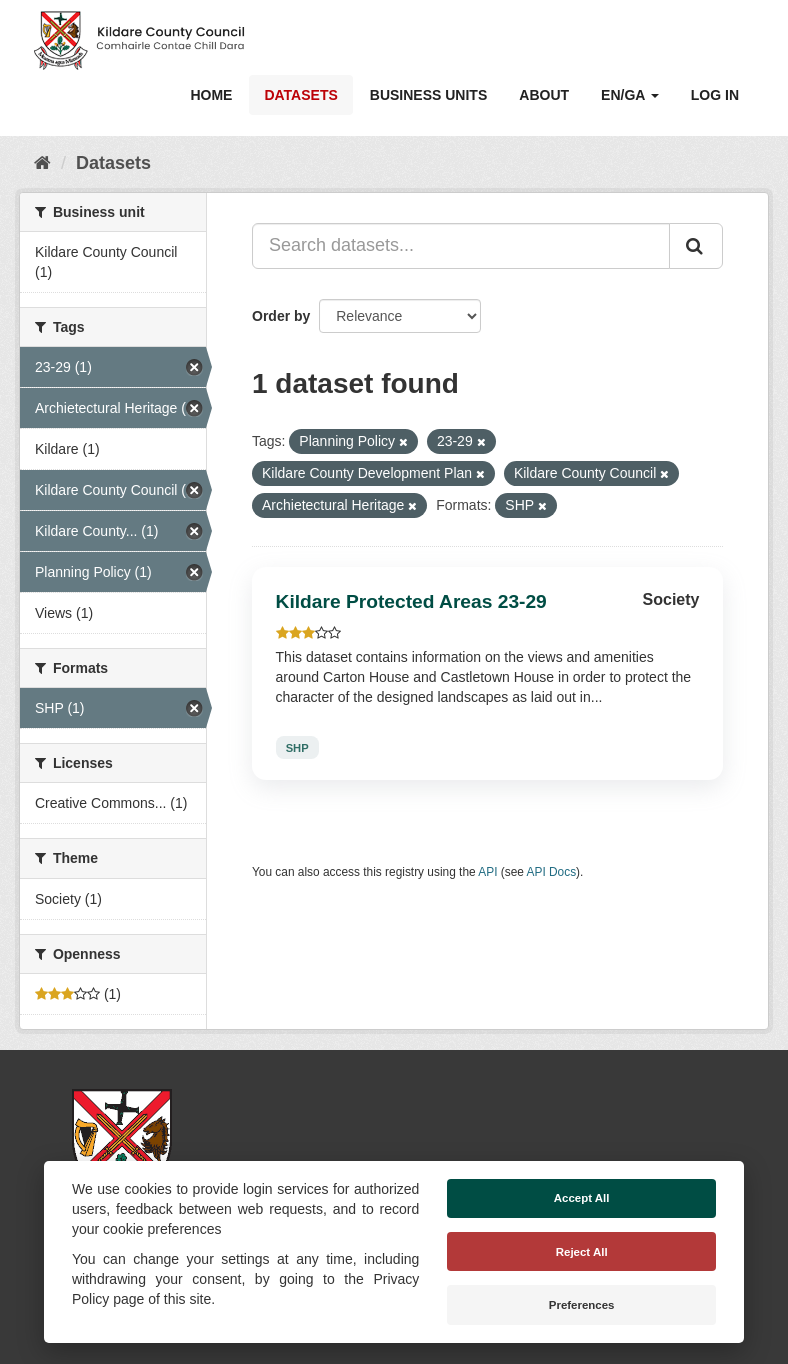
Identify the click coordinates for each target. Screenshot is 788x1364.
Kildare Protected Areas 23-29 (411, 601)
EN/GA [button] (630, 95)
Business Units (428, 95)
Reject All (582, 1252)
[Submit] (696, 246)
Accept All (582, 1198)
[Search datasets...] (461, 246)
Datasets (300, 95)
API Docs (552, 872)
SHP (297, 747)
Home (211, 95)
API (487, 872)
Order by (281, 316)
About (544, 95)
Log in (715, 95)
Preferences (582, 1305)
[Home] (42, 163)
